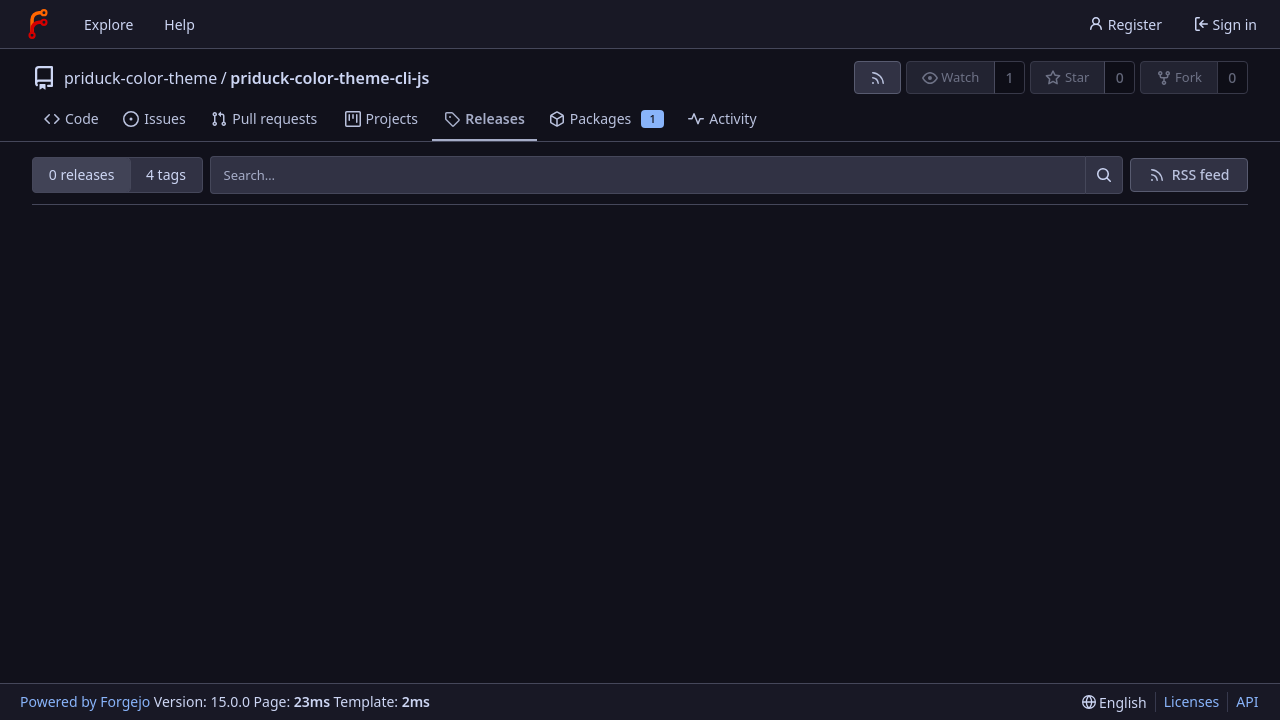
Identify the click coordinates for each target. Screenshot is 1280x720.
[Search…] (1104, 175)
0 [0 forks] (1232, 77)
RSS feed (1201, 174)
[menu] (1114, 702)
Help (179, 24)
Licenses (1192, 701)
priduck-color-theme (140, 78)
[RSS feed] (877, 77)
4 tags (166, 174)
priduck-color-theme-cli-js (329, 78)
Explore (108, 24)
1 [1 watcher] (1010, 77)
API (1247, 701)
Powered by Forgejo (85, 701)
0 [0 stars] (1120, 77)
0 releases (82, 174)
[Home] (38, 24)
